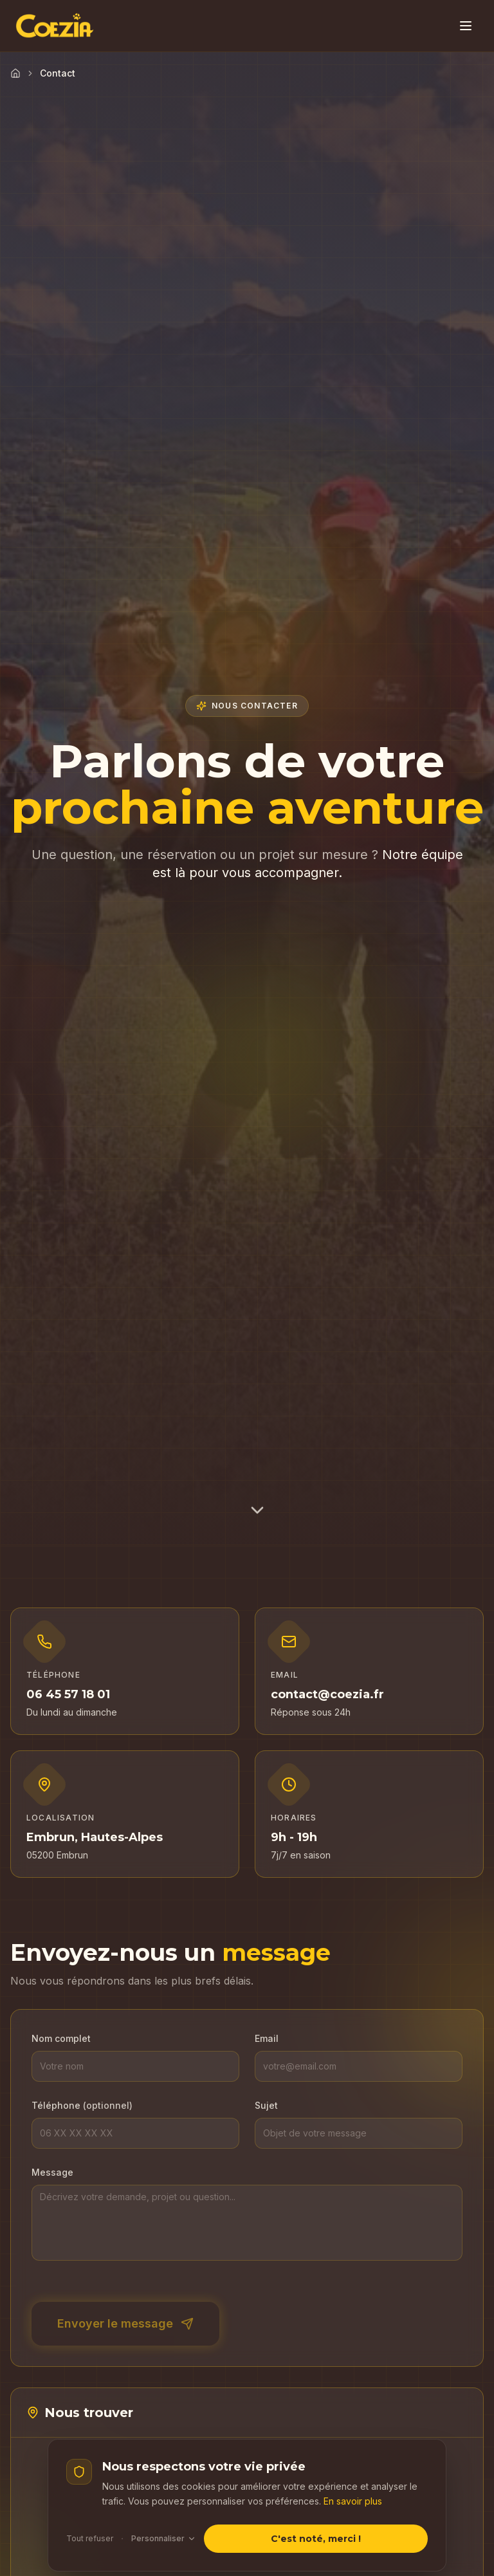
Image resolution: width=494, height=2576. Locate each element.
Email (267, 2038)
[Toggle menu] (466, 26)
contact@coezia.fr (327, 1694)
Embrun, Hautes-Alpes (94, 1837)
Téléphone (82, 2105)
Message (52, 2172)
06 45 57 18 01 (68, 1694)
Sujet (266, 2105)
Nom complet (61, 2038)
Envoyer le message (125, 2323)
